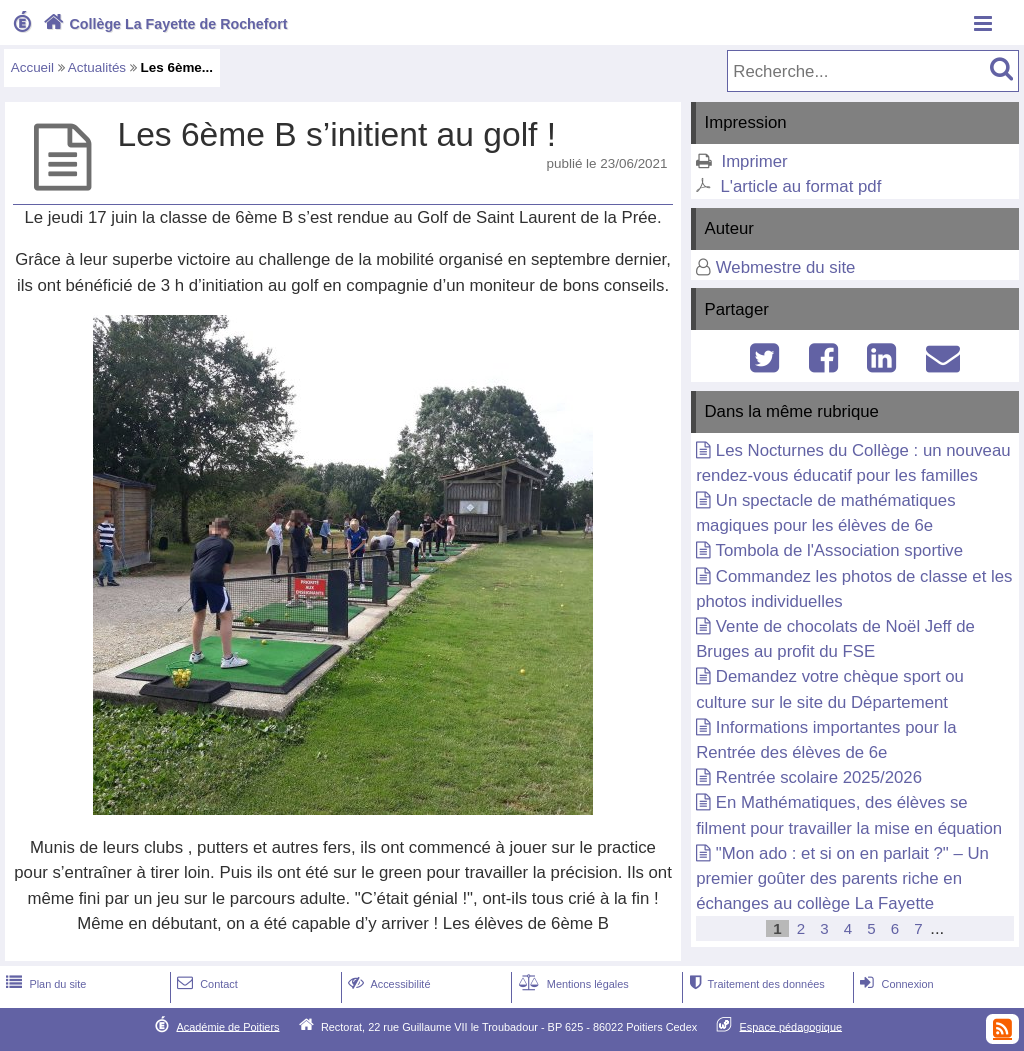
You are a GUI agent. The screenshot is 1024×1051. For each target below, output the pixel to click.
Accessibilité (387, 984)
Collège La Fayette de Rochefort (163, 24)
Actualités (97, 67)
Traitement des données (754, 984)
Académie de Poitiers (227, 1026)
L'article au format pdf (800, 186)
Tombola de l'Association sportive (840, 550)
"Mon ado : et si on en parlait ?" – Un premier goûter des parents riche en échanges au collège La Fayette (842, 878)
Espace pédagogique (791, 1026)
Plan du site (44, 984)
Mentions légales (572, 984)
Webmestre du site (786, 267)
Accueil (32, 67)
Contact (205, 984)
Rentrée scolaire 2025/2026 (819, 777)
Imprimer (754, 161)
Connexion (894, 984)
